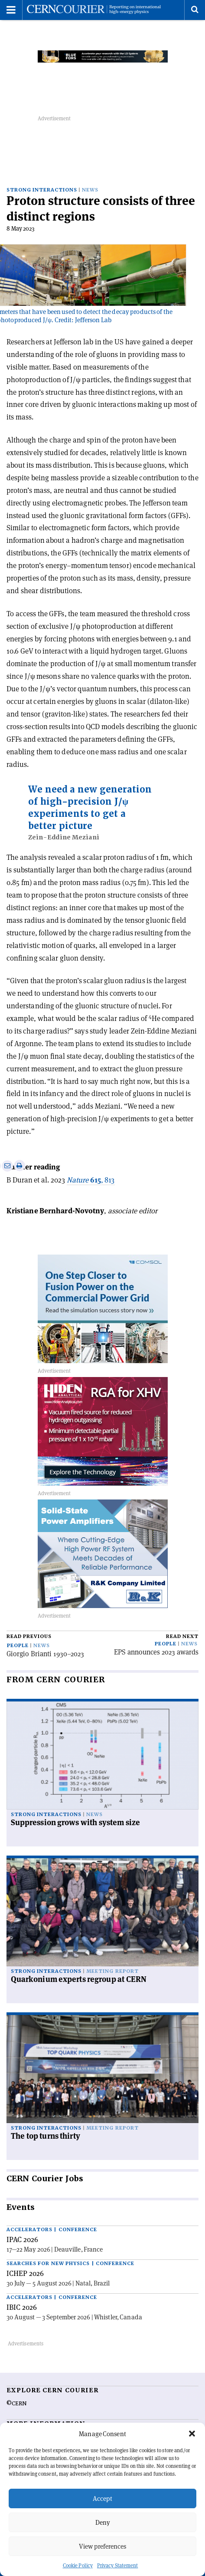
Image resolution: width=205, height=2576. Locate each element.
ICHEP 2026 (25, 2273)
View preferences (102, 2546)
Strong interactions (42, 190)
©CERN (16, 2403)
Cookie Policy (78, 2565)
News (90, 190)
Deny (102, 2522)
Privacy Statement (117, 2565)
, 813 (91, 1180)
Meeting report (112, 1971)
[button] (192, 2433)
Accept (102, 2498)
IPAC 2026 (22, 2239)
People (18, 1645)
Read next (182, 1636)
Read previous (29, 1636)
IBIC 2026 (22, 2307)
